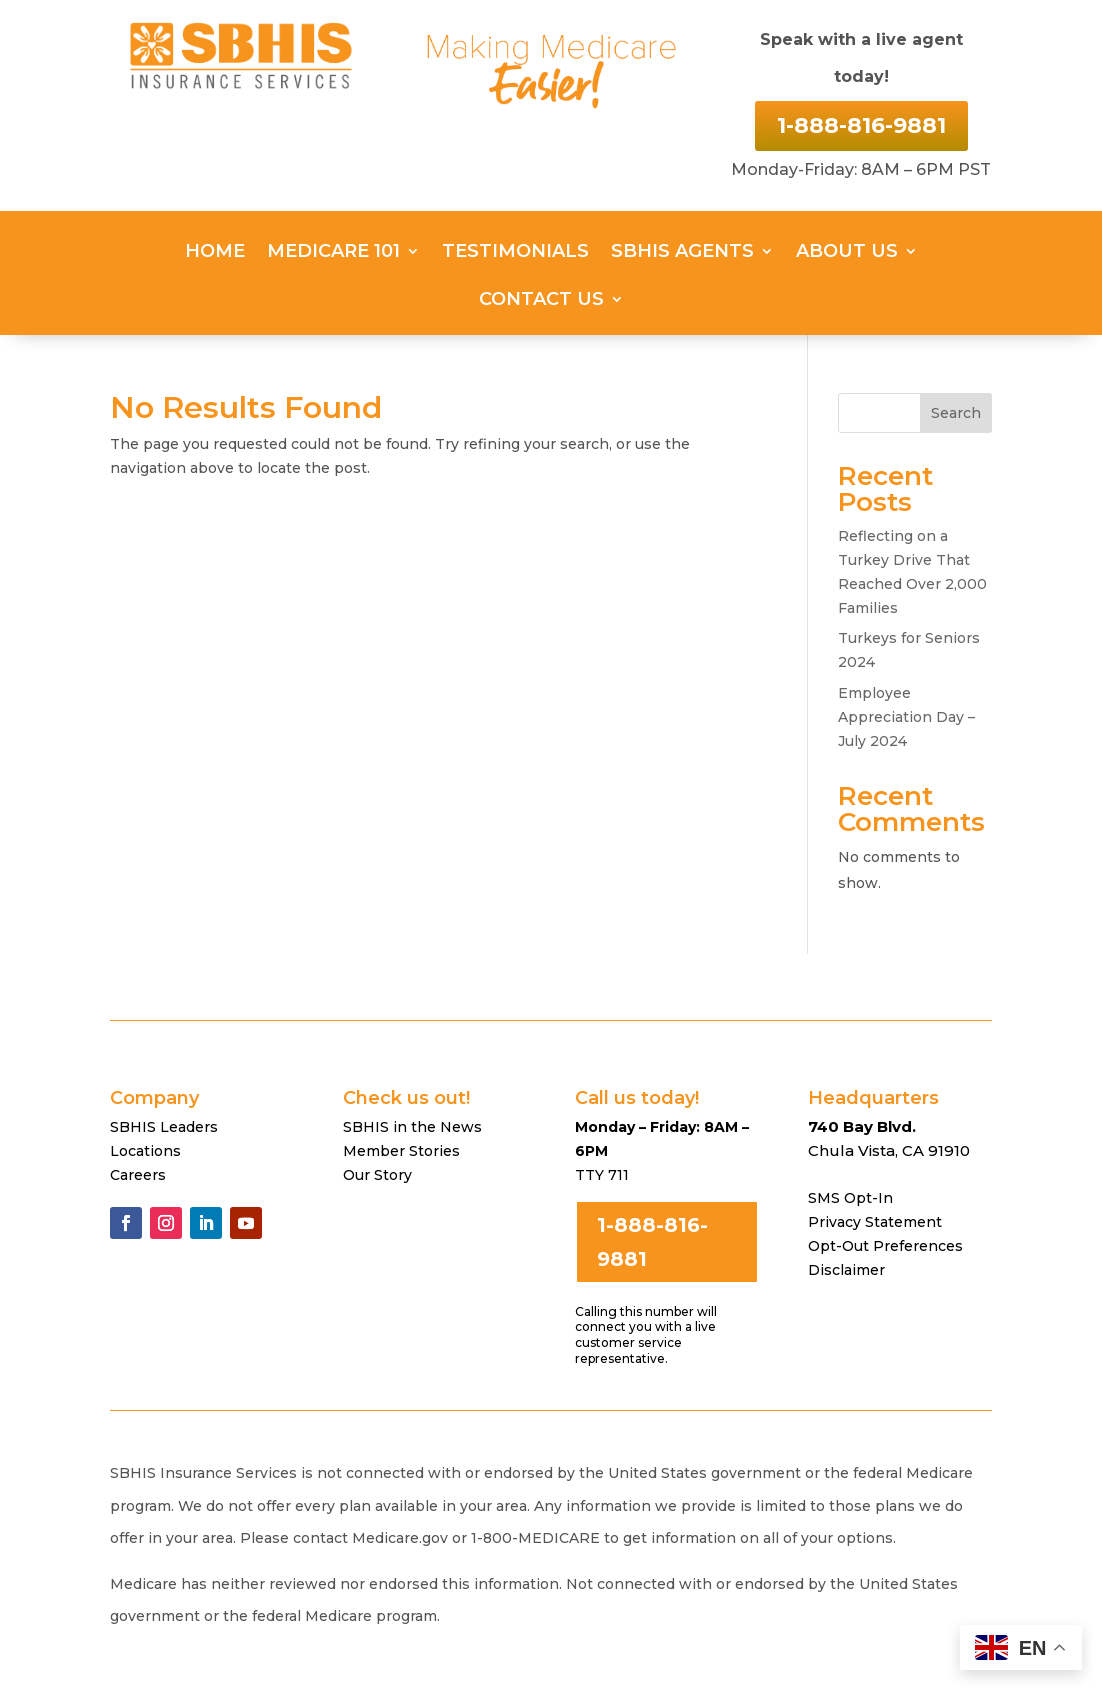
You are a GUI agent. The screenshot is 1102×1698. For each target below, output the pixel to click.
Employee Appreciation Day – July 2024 (906, 717)
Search (956, 413)
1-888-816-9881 (861, 125)
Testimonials (515, 253)
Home (215, 253)
